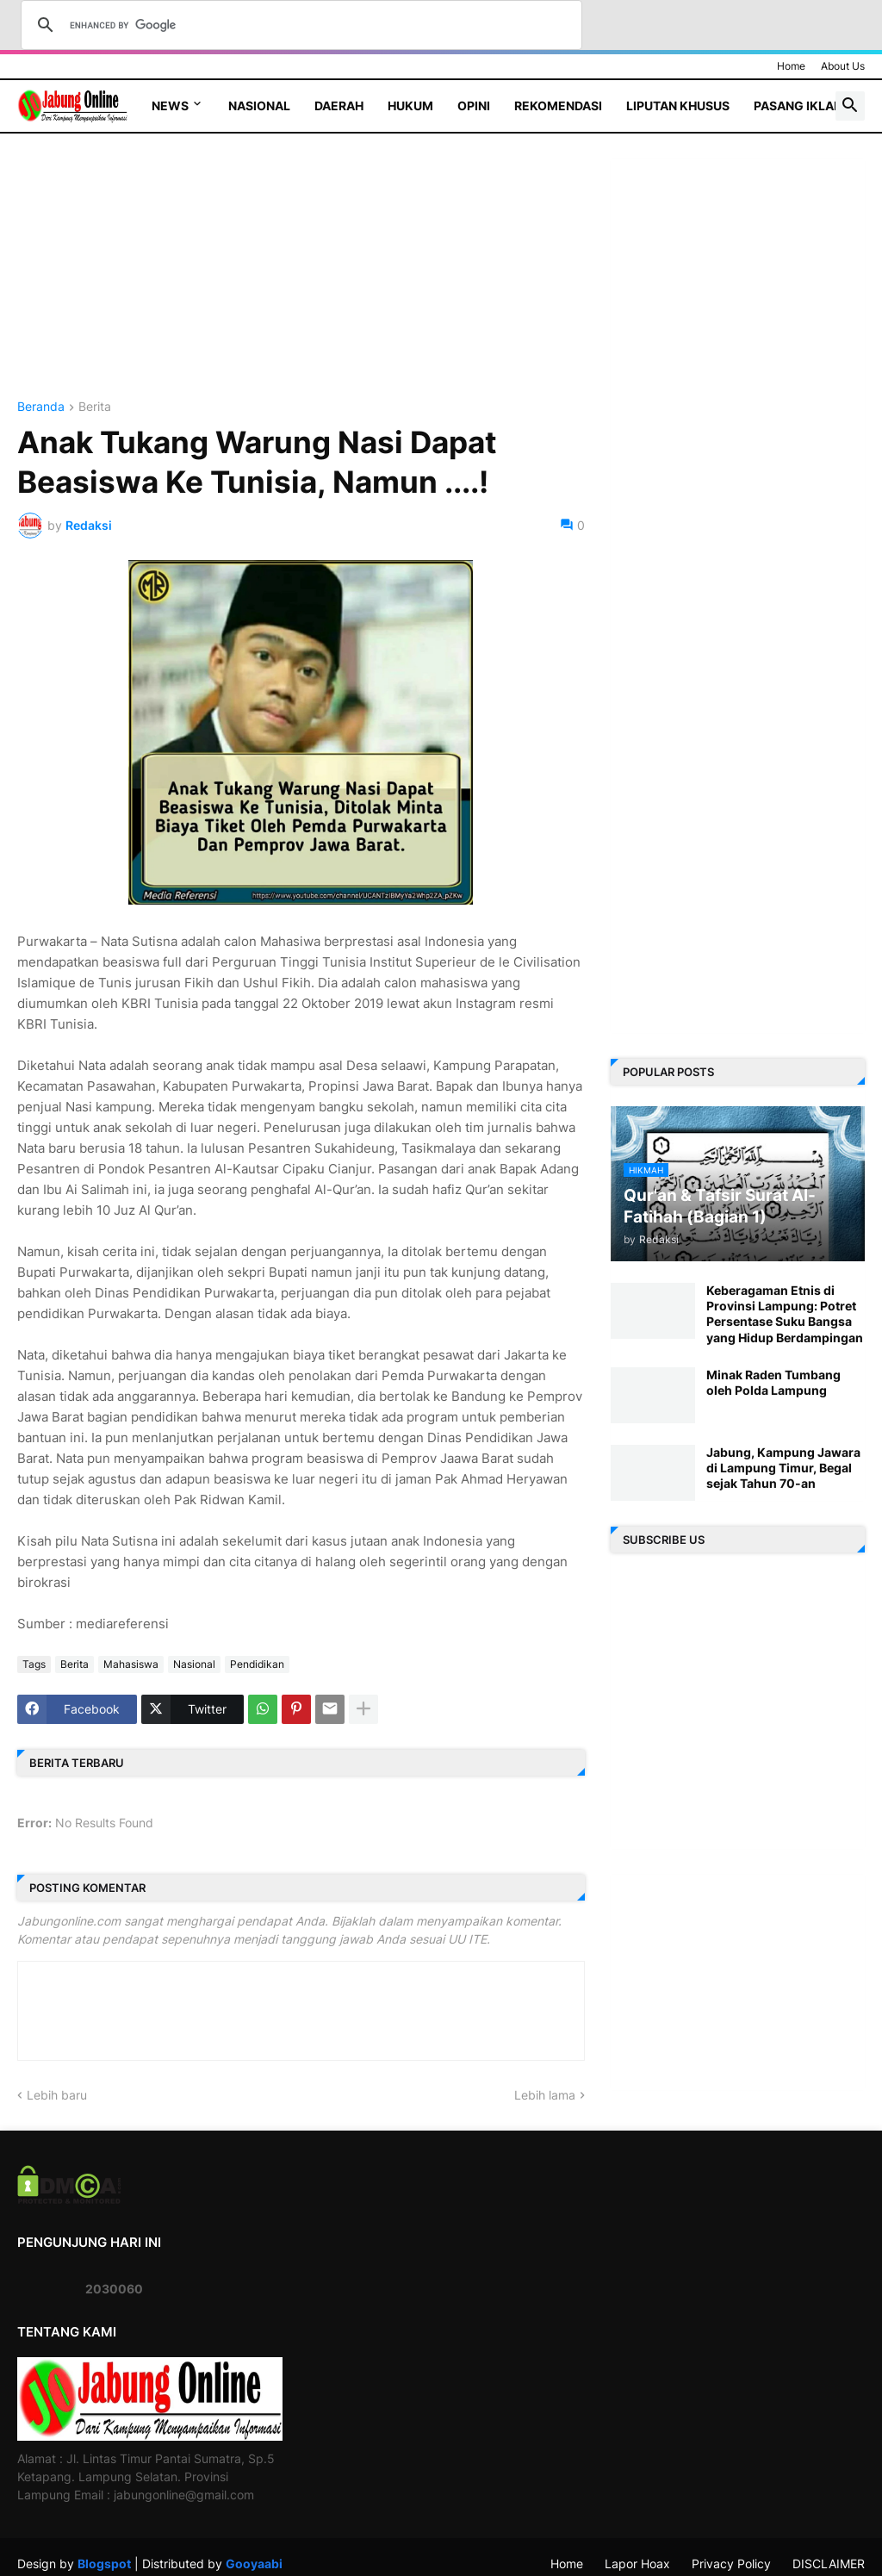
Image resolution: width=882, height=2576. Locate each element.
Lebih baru (57, 2095)
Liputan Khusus (678, 105)
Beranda (41, 407)
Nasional (259, 105)
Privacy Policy (731, 2563)
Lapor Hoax (637, 2563)
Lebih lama (544, 2095)
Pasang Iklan (798, 105)
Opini (473, 105)
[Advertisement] (301, 280)
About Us (843, 65)
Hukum (410, 105)
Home (791, 65)
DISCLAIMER (828, 2563)
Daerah (338, 105)
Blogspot (104, 2563)
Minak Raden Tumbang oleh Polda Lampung (773, 1382)
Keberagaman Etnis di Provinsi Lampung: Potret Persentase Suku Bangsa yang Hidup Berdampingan (784, 1314)
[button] (850, 106)
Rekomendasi (558, 105)
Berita (94, 407)
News (170, 105)
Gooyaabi (254, 2563)
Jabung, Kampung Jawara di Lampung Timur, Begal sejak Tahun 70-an (783, 1467)
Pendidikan (257, 1664)
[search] (299, 25)
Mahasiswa (130, 1664)
